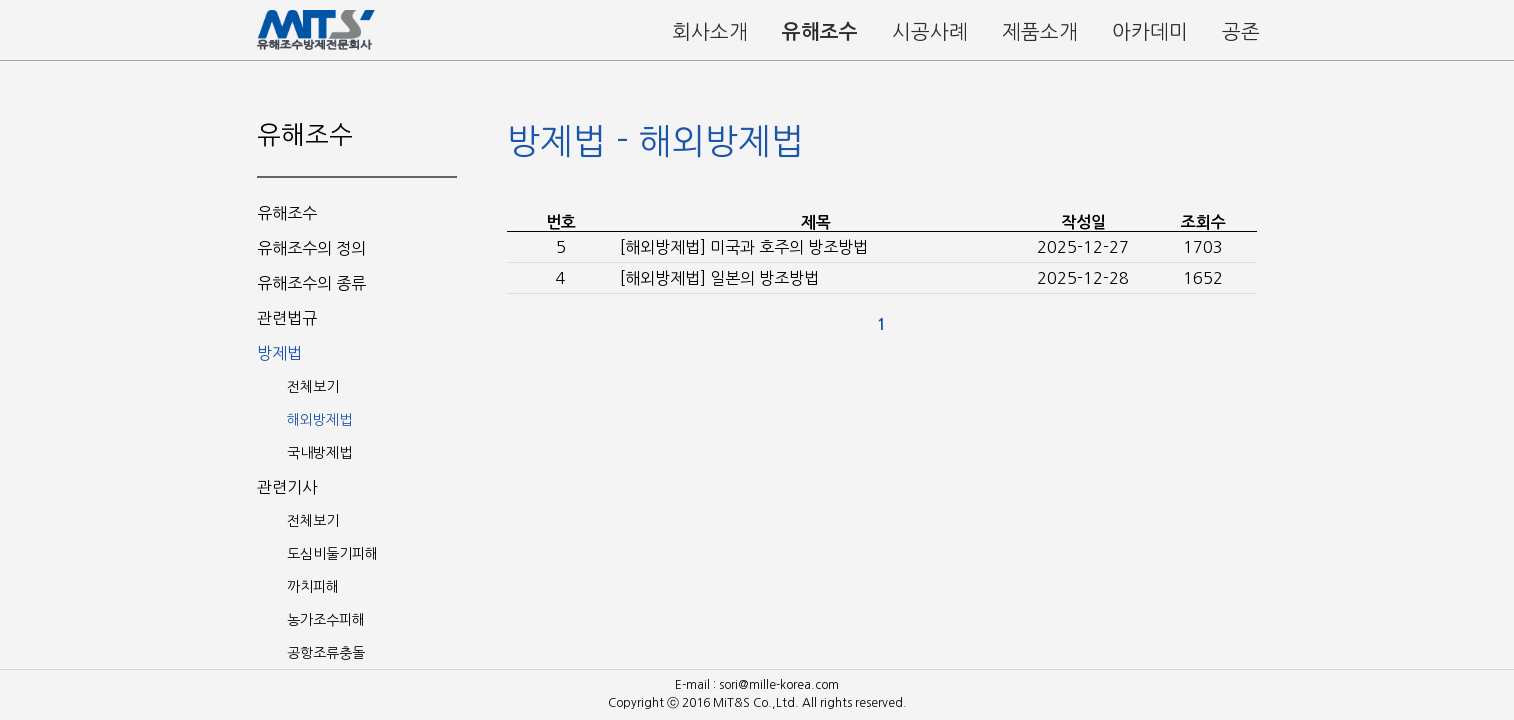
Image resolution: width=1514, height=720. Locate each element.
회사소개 (710, 32)
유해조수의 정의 (311, 248)
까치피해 (313, 587)
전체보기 (313, 387)
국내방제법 (319, 453)
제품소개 (1040, 32)
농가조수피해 (326, 620)
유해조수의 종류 (311, 283)
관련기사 (287, 487)
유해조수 (820, 32)
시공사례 (930, 32)
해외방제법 (319, 420)
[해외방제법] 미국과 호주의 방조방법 (744, 247)
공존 (1241, 32)
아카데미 (1150, 32)
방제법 (279, 353)
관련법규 (287, 318)
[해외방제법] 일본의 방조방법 (719, 278)
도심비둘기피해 (332, 554)
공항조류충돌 (326, 653)
